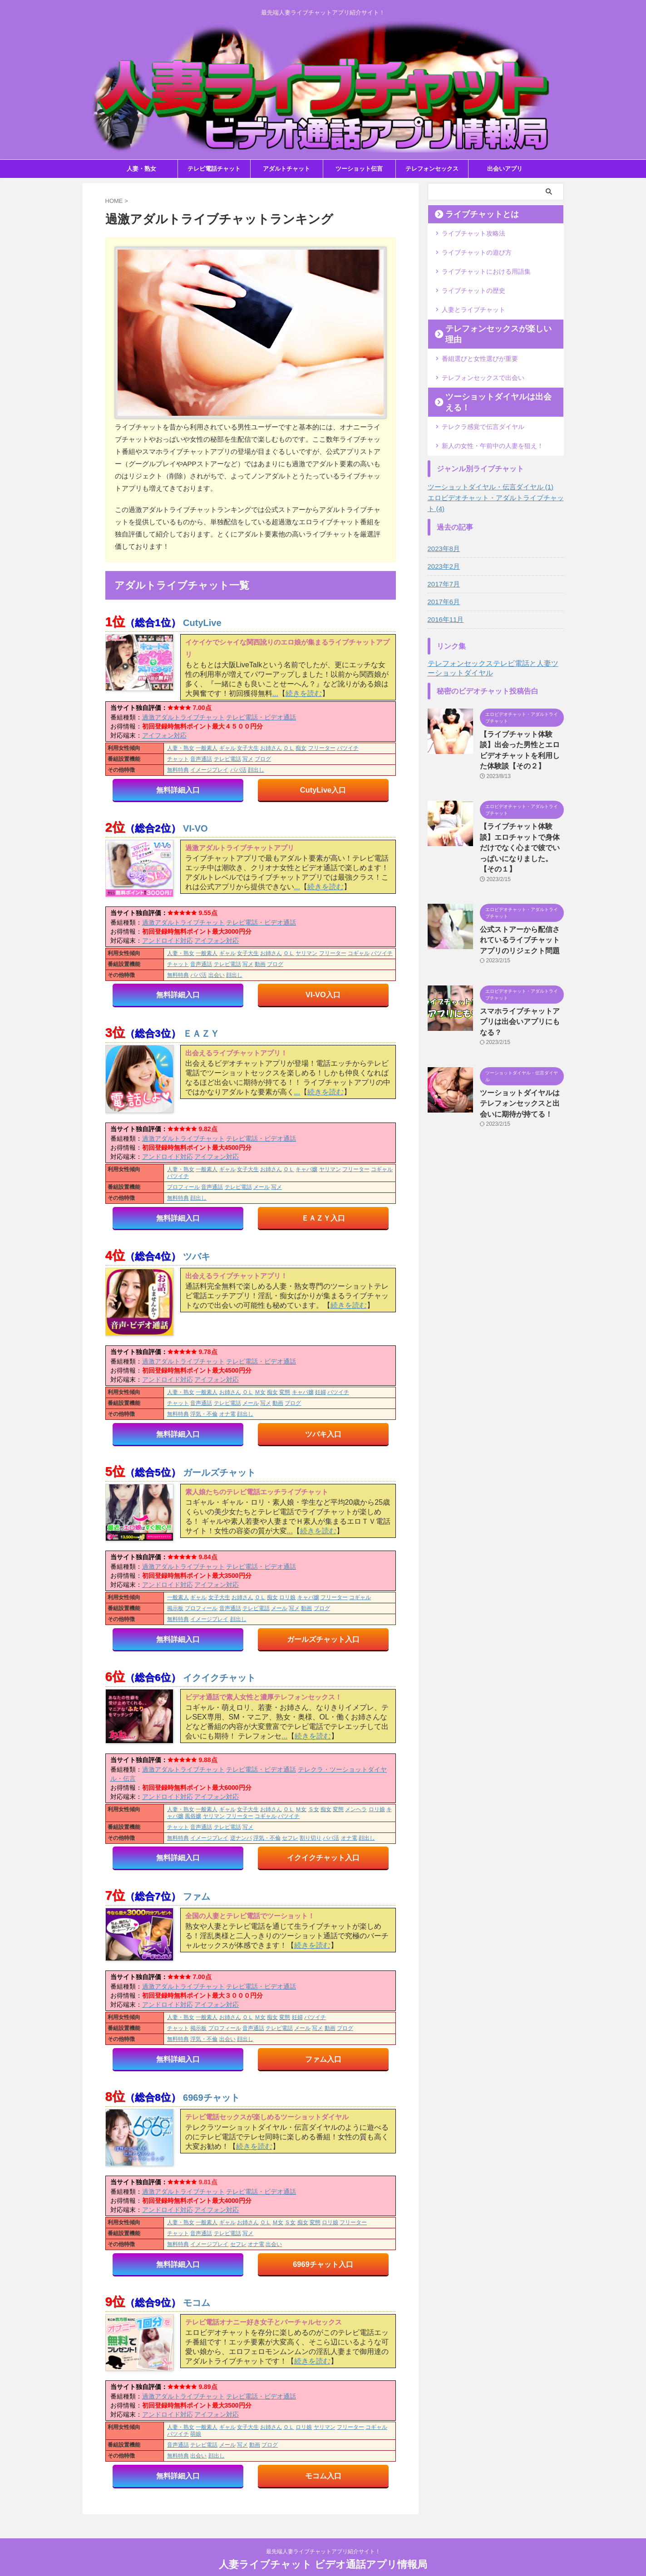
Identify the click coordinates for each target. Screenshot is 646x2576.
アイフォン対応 (164, 735)
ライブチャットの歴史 (473, 287)
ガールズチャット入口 (323, 1638)
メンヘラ (356, 1808)
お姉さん (271, 748)
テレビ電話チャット (214, 168)
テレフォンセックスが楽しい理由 (491, 324)
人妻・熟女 (141, 168)
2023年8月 (443, 518)
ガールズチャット (219, 1471)
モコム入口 (323, 2473)
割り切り (310, 1836)
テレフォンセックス (432, 168)
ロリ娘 (287, 1596)
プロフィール (183, 1186)
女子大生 (248, 748)
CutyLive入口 (323, 789)
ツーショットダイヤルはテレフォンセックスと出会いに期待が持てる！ (521, 1045)
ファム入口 (323, 2057)
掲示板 (175, 1607)
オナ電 (227, 1413)
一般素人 (206, 748)
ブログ (263, 759)
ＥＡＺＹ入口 (323, 1217)
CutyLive (202, 623)
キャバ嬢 (306, 1169)
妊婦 (320, 1391)
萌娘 (195, 2432)
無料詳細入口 (178, 789)
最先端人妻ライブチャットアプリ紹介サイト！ (323, 2534)
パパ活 (238, 770)
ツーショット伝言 (359, 168)
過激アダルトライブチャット (183, 717)
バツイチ (348, 748)
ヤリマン (306, 953)
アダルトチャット (286, 168)
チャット (178, 759)
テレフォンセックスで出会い (483, 360)
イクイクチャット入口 (323, 1856)
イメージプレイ (209, 770)
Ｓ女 (313, 1808)
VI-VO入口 (323, 994)
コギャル (359, 953)
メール (261, 1186)
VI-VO (195, 828)
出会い (216, 974)
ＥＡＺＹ (201, 1033)
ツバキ (196, 1256)
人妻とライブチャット (473, 305)
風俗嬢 (193, 1814)
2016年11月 (445, 589)
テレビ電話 (227, 759)
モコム (196, 2300)
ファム (196, 1895)
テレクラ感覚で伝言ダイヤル (483, 398)
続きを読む (304, 693)
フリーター (321, 748)
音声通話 (201, 759)
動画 (260, 963)
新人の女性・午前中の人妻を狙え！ (492, 416)
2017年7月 (443, 554)
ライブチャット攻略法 (473, 232)
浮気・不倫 (203, 1413)
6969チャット (211, 2096)
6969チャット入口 (323, 2262)
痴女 (301, 748)
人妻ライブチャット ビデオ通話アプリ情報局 (323, 2546)
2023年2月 (443, 536)
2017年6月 (443, 572)
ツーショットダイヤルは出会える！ (494, 379)
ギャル (227, 748)
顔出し (256, 770)
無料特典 (178, 770)
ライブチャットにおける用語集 (486, 269)
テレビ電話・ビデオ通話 (261, 717)
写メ (247, 759)
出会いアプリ (505, 168)
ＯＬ (288, 748)
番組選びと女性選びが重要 (480, 342)
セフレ (290, 1836)
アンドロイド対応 (167, 940)
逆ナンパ (241, 1836)
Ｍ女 (260, 1391)
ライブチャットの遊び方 (477, 251)
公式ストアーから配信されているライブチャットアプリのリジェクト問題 (521, 895)
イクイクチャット (219, 1676)
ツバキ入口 (323, 1433)
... (275, 693)
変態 (284, 1391)
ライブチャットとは (472, 214)
